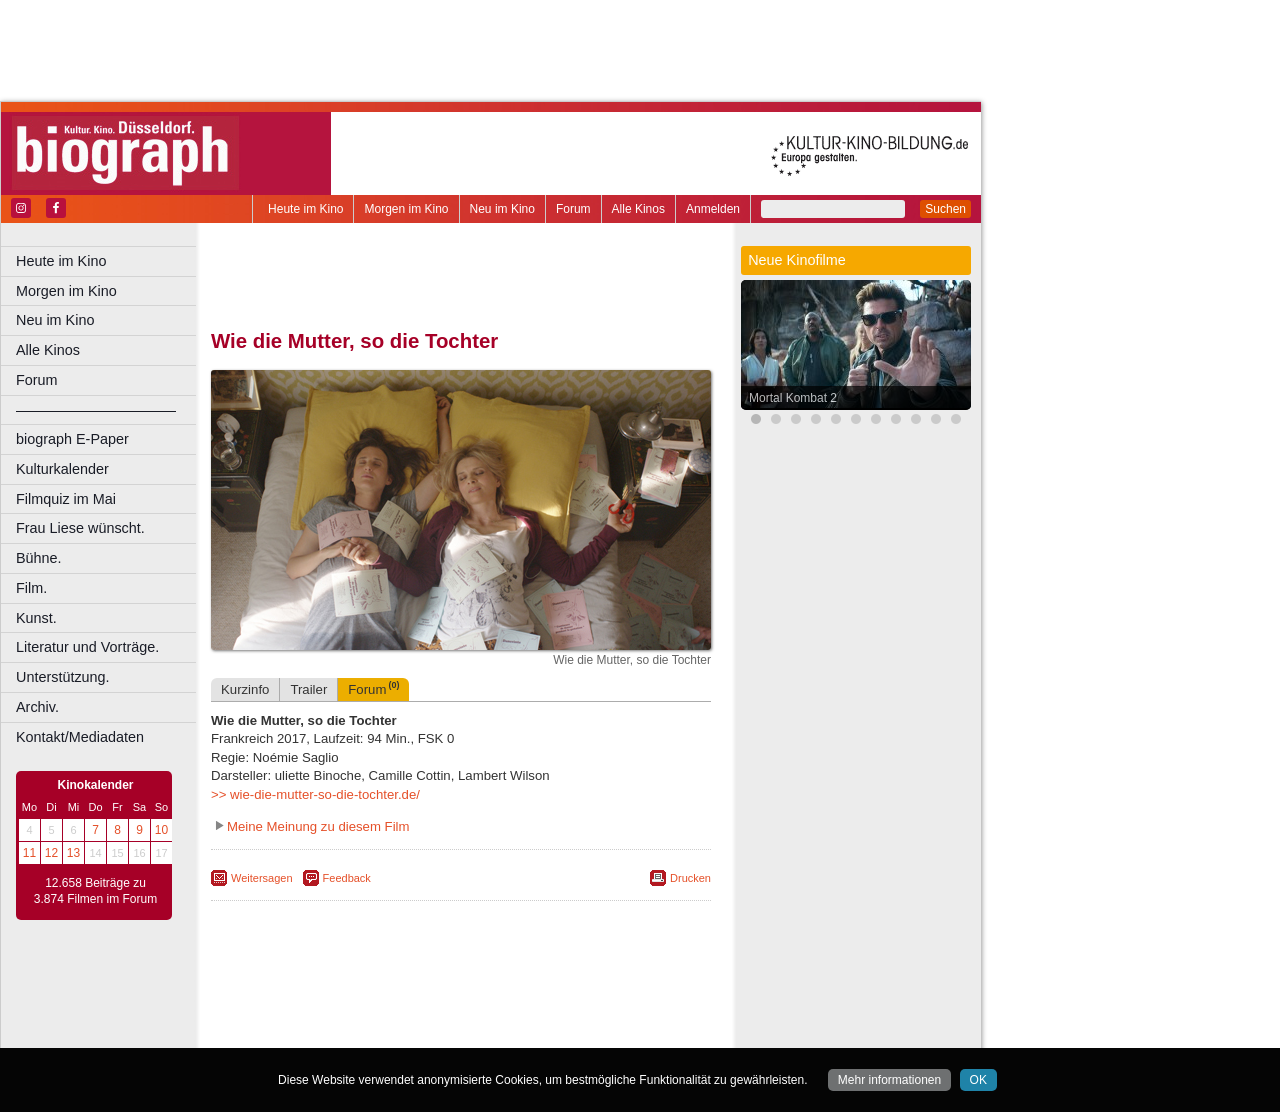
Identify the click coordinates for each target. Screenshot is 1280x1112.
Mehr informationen (889, 1080)
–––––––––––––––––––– (96, 410)
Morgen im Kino (406, 209)
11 (29, 853)
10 (161, 830)
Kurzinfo (245, 689)
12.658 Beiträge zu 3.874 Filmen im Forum (95, 891)
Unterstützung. (63, 677)
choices (354, 1016)
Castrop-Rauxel (412, 1033)
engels (401, 1016)
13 (73, 853)
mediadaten (616, 999)
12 (51, 853)
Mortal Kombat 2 (793, 398)
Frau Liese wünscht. (80, 528)
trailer (461, 1016)
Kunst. (36, 618)
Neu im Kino (502, 209)
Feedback (347, 878)
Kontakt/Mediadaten (80, 737)
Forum (573, 209)
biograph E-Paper (72, 439)
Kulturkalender (62, 469)
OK (978, 1080)
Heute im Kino (305, 209)
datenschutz (542, 999)
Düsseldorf (549, 1033)
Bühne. (39, 558)
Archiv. (37, 707)
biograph (300, 1016)
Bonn (351, 1033)
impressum (471, 999)
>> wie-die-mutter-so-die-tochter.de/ (315, 794)
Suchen (945, 209)
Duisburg (609, 1033)
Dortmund (487, 1033)
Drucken (690, 878)
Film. (31, 588)
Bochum (308, 1033)
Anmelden (713, 209)
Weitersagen (262, 878)
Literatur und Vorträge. (87, 647)
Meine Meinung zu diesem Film (318, 826)
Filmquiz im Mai (66, 499)
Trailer (308, 689)
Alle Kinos (638, 209)
